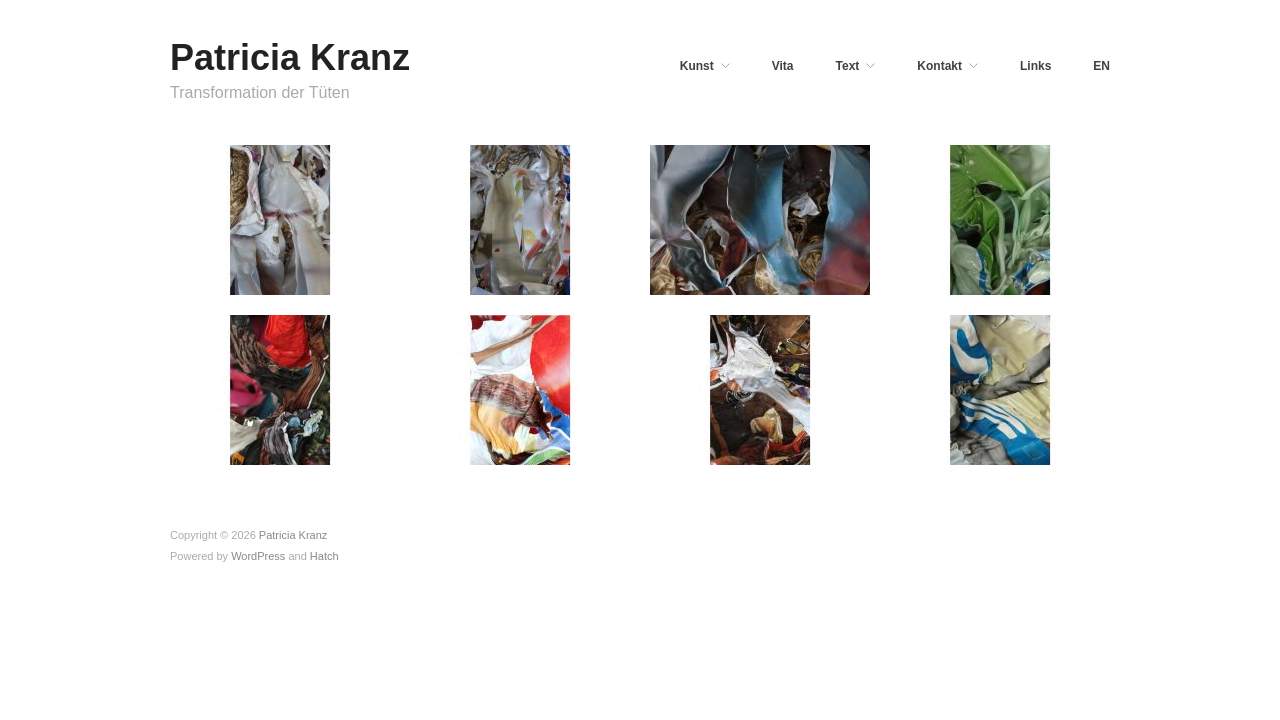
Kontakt (939, 66)
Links (1035, 66)
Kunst (697, 66)
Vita (783, 66)
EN (1101, 66)
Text (848, 66)
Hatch (324, 556)
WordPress (258, 556)
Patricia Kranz (290, 57)
